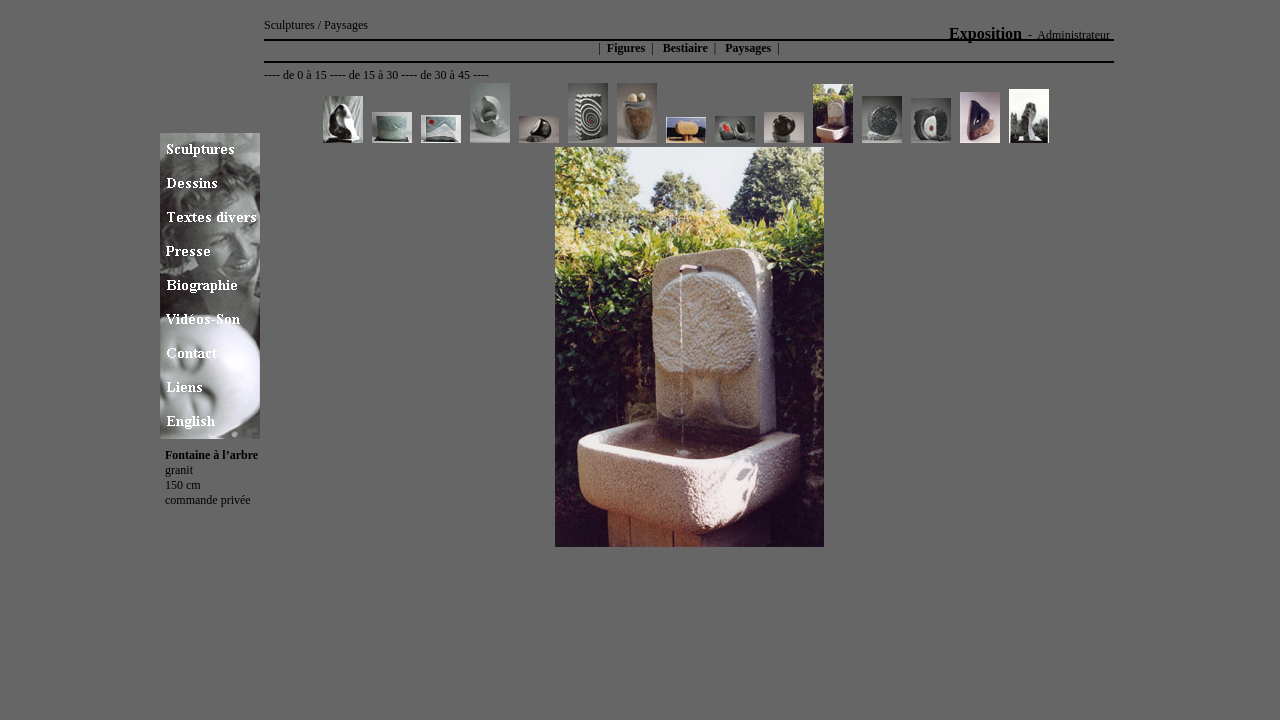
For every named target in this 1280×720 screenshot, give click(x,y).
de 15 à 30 (374, 75)
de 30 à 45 (445, 75)
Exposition (985, 33)
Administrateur (1073, 35)
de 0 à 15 (305, 75)
